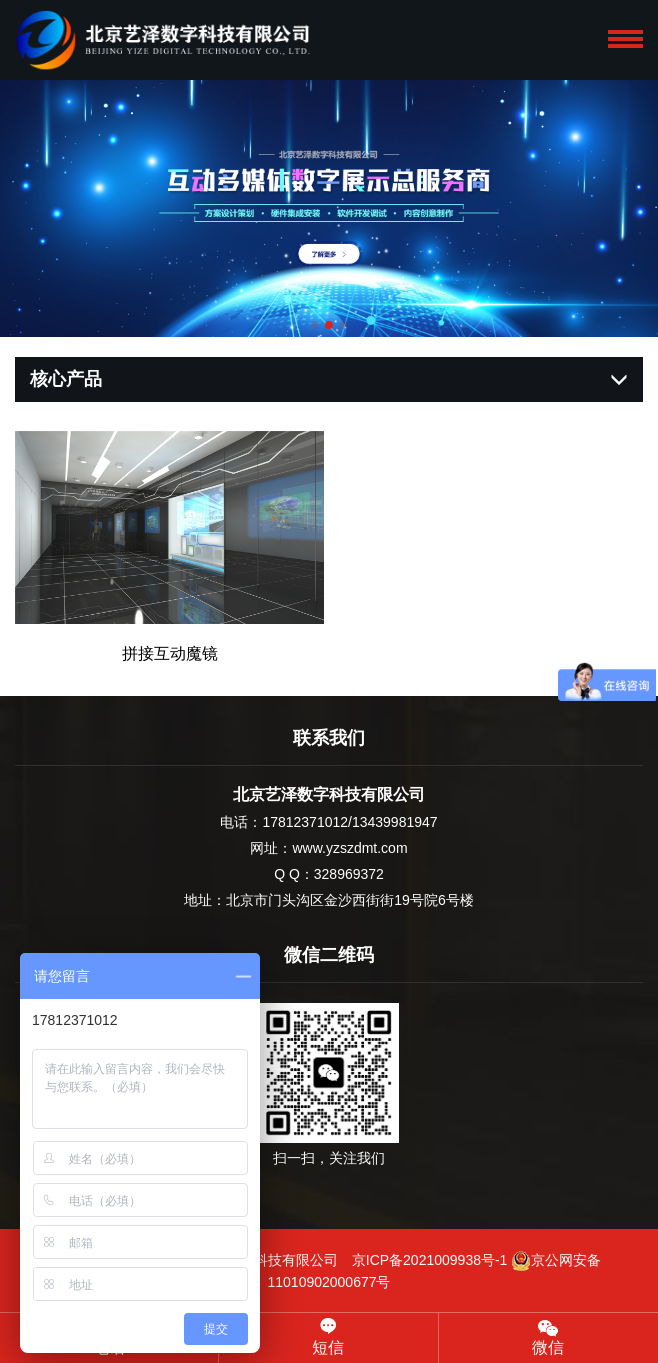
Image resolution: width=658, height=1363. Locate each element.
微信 (548, 1336)
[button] (315, 325)
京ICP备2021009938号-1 (430, 1260)
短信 (328, 1337)
